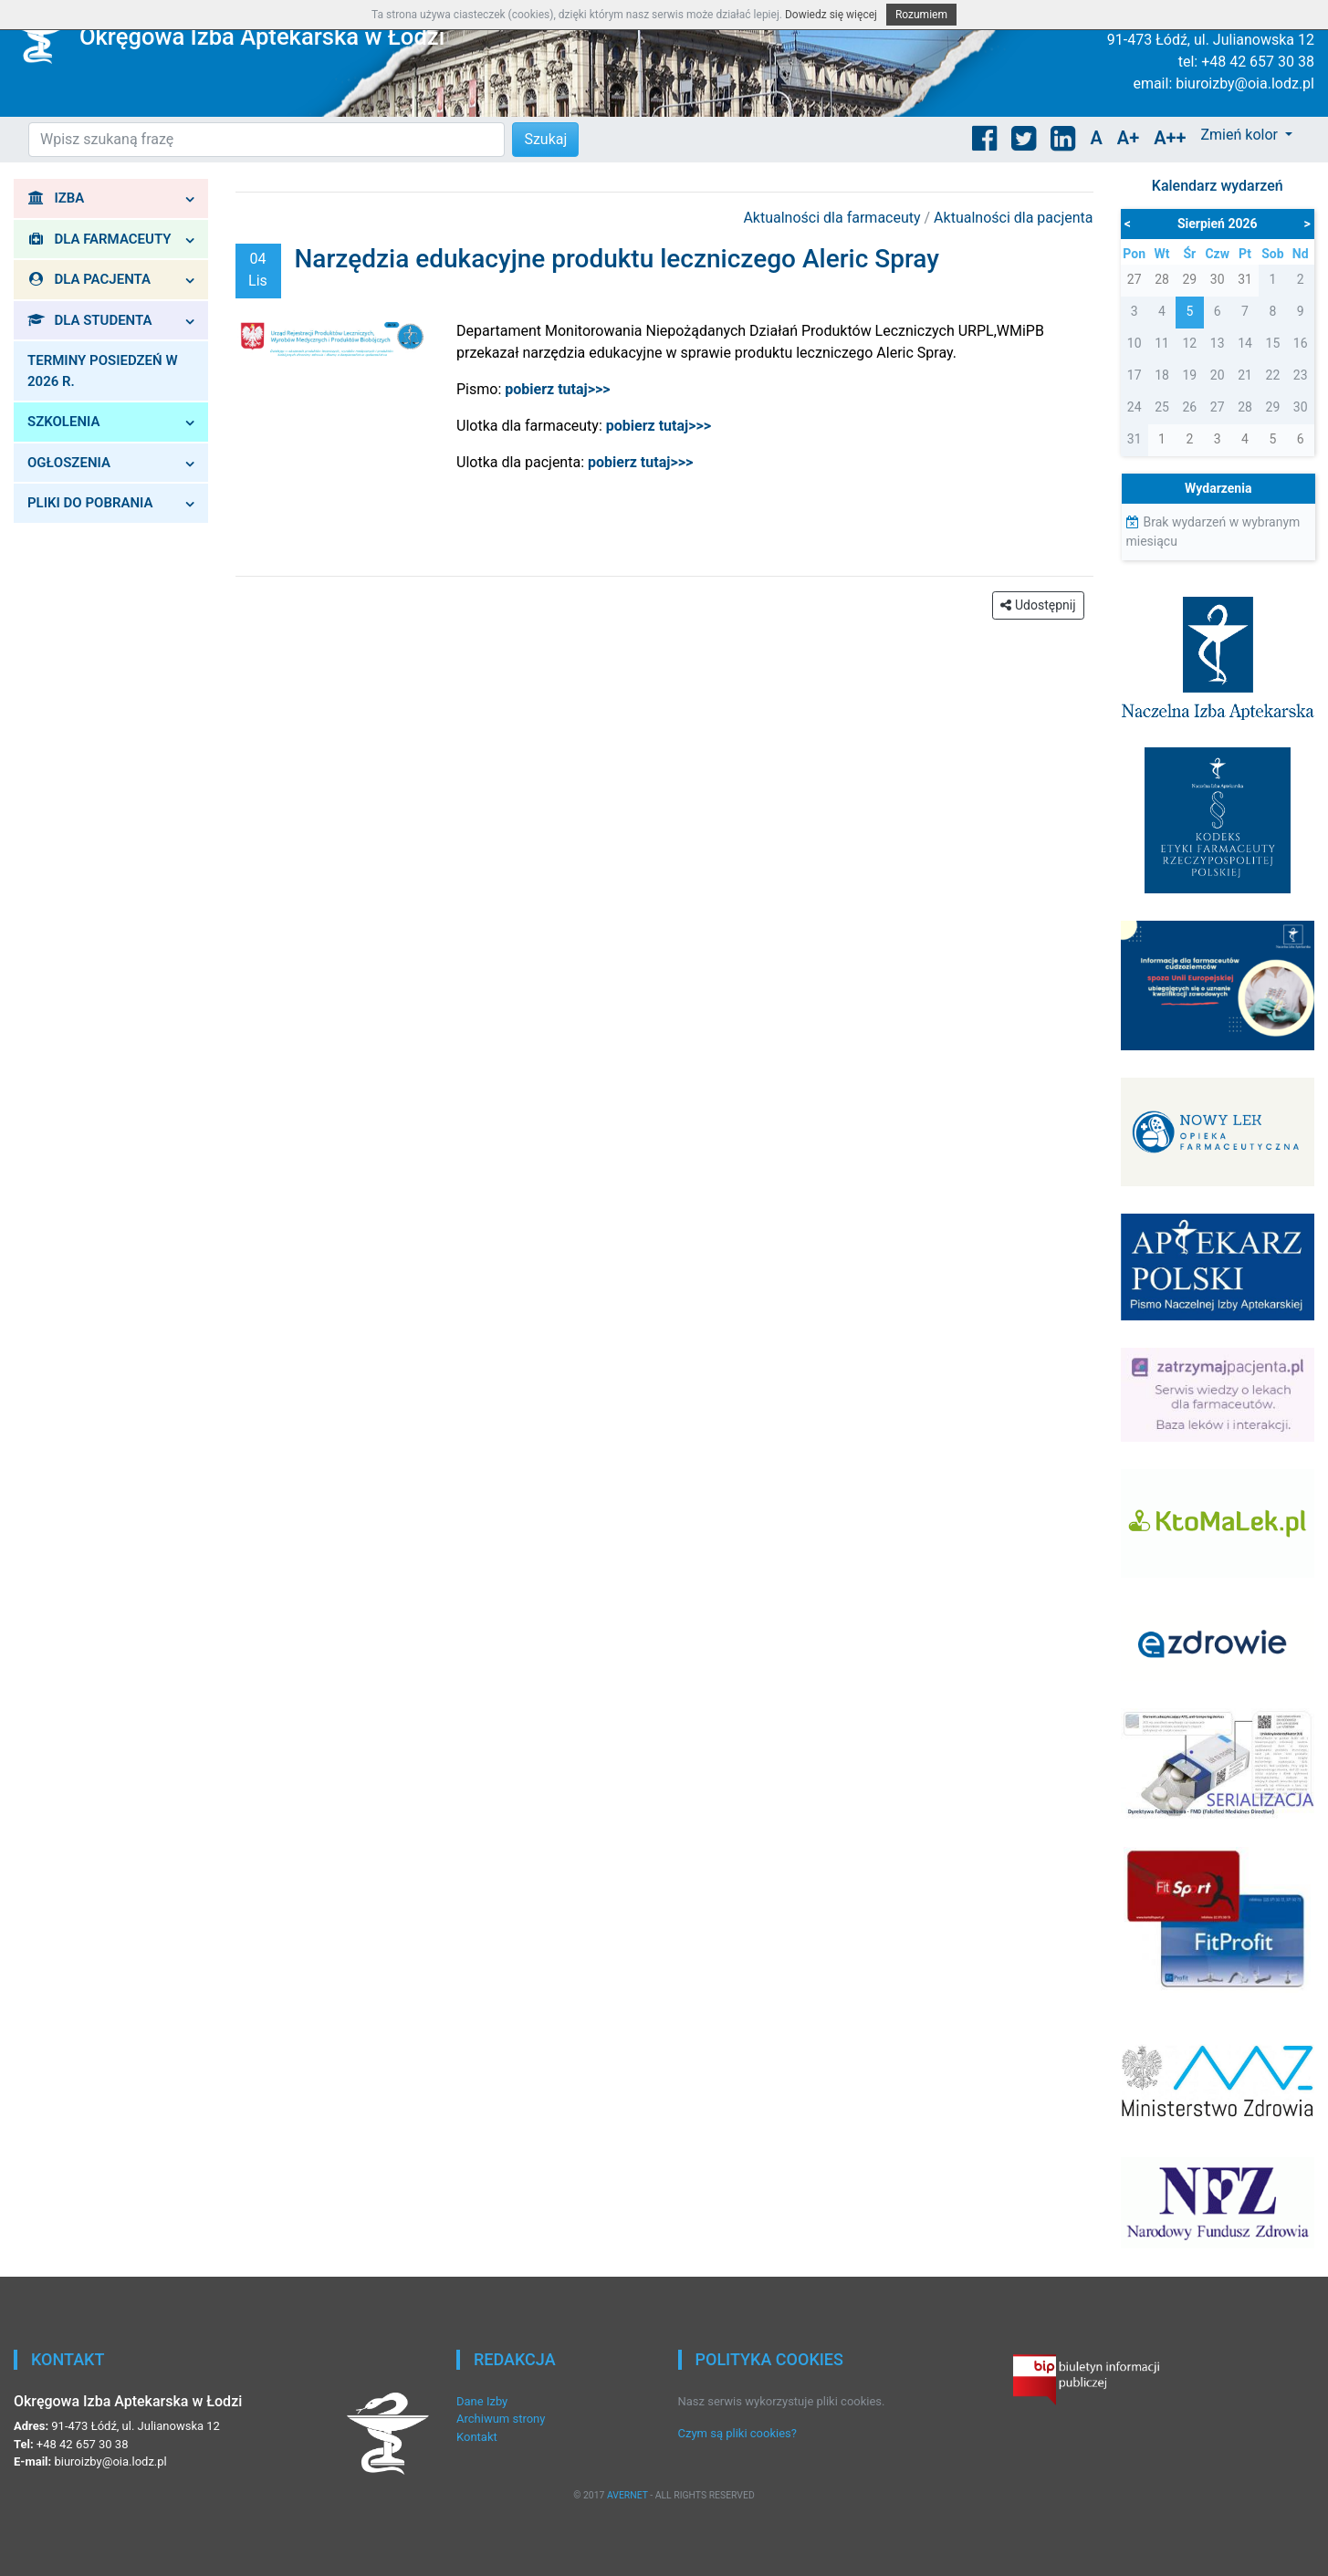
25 (1162, 407)
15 (1273, 343)
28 (1245, 407)
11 (1162, 343)
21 (1245, 375)
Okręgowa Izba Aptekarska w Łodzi (261, 36)
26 (1189, 407)
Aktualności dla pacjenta (1013, 217)
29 (1273, 407)
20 (1217, 375)
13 (1217, 343)
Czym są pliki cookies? (737, 2433)
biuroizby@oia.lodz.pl (1245, 83)
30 (1300, 407)
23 (1300, 375)
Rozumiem (921, 14)
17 (1134, 375)
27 (1217, 407)
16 (1300, 343)
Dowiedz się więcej (831, 14)
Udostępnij (1037, 605)
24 (1134, 407)
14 (1245, 343)
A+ (1128, 138)
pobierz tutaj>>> (658, 425)
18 (1162, 375)
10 (1134, 343)
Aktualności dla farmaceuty (833, 217)
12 (1189, 343)
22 (1273, 375)
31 (1134, 439)
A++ (1170, 138)
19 (1189, 375)
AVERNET (627, 2495)
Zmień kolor (1240, 134)
